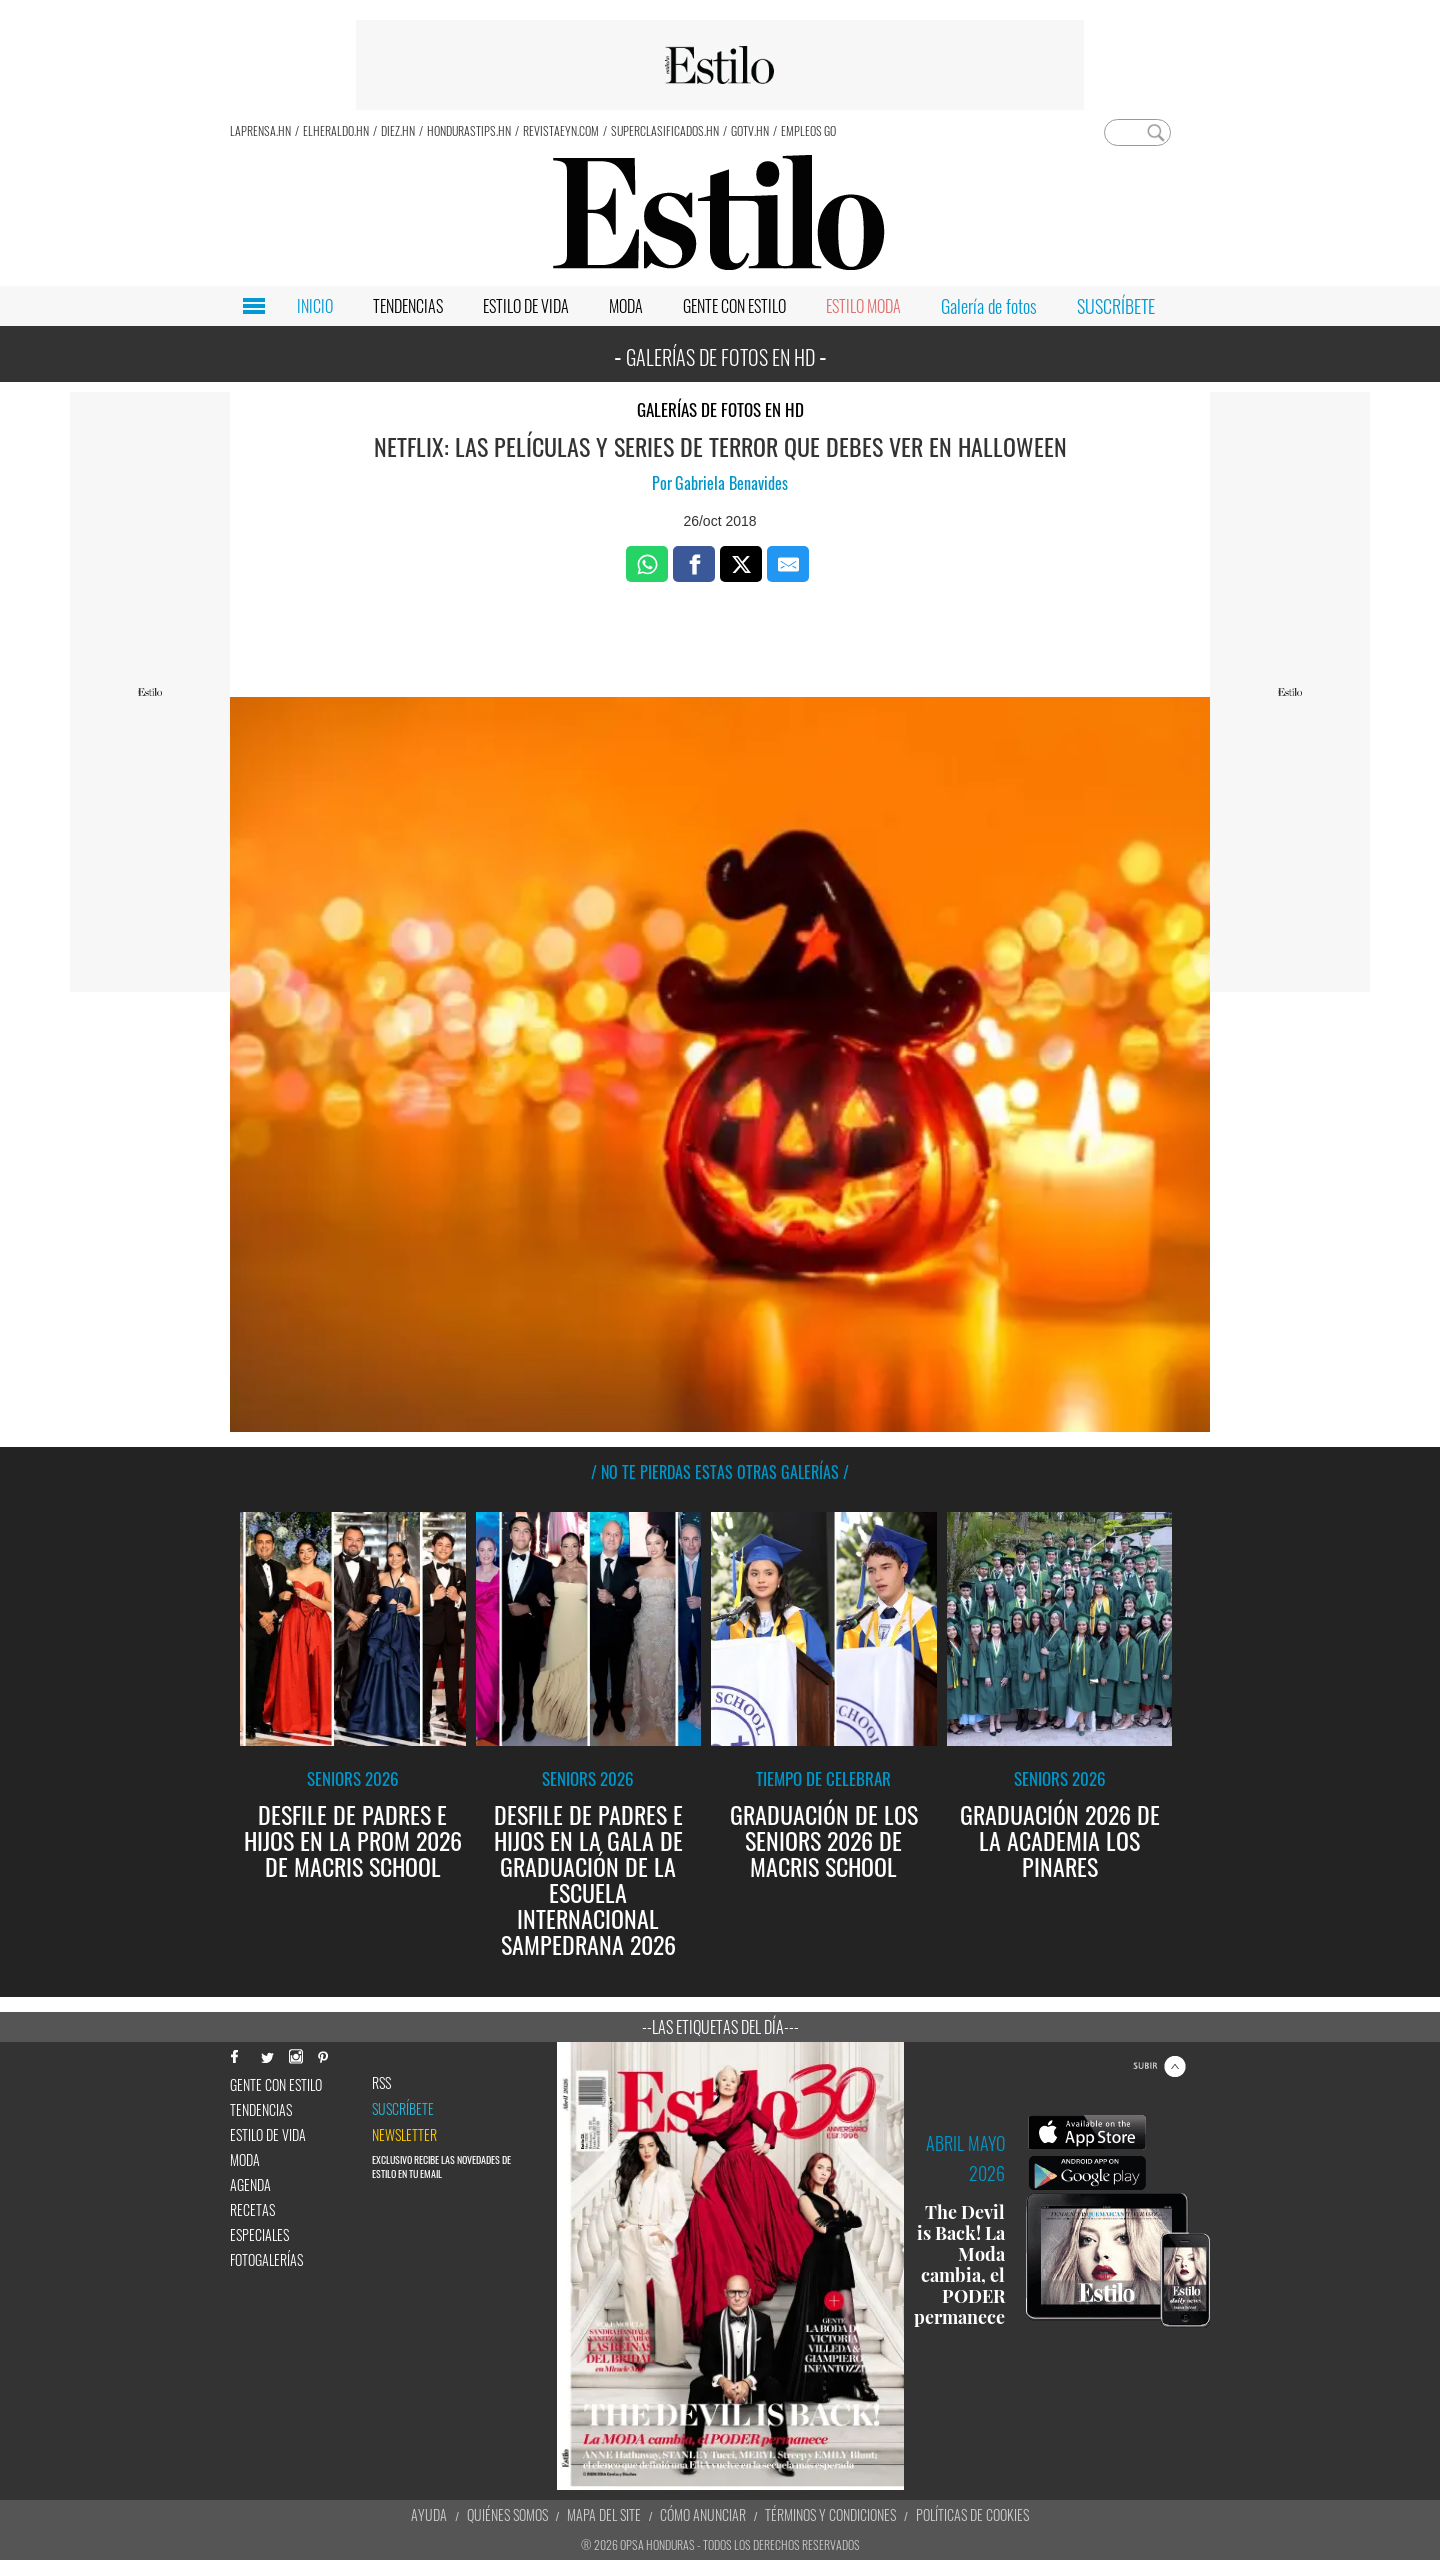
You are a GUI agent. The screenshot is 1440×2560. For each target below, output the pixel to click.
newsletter (404, 2135)
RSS (381, 2083)
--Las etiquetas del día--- (720, 2027)
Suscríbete (403, 2109)
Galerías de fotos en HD (720, 409)
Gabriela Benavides (731, 483)
